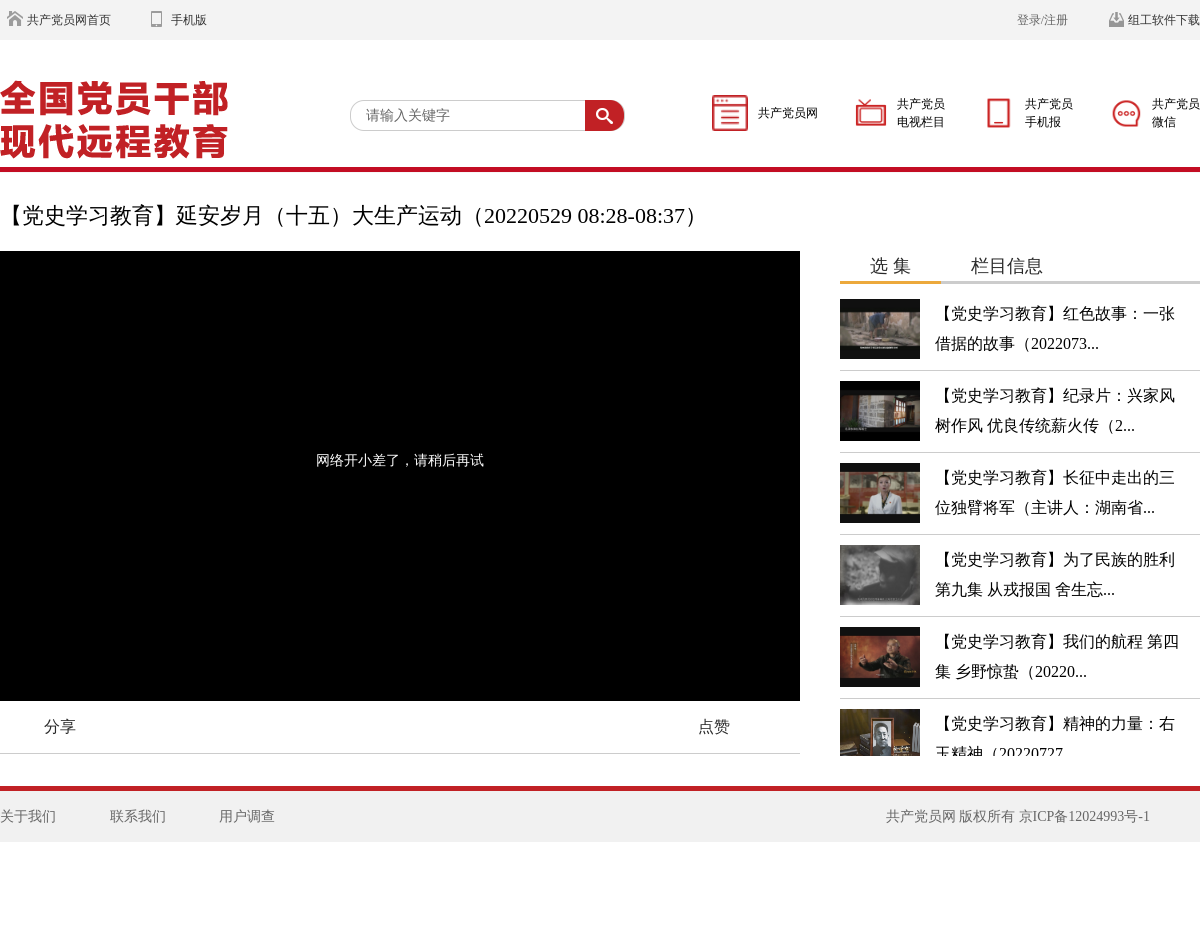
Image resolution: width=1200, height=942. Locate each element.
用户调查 (247, 816)
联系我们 (138, 816)
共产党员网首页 (69, 20)
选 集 (890, 266)
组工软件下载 (1164, 20)
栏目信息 (1007, 266)
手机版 (189, 20)
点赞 (714, 726)
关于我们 (28, 816)
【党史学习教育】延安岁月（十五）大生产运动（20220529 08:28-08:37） (353, 215)
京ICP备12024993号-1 (1084, 816)
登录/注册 (1042, 20)
